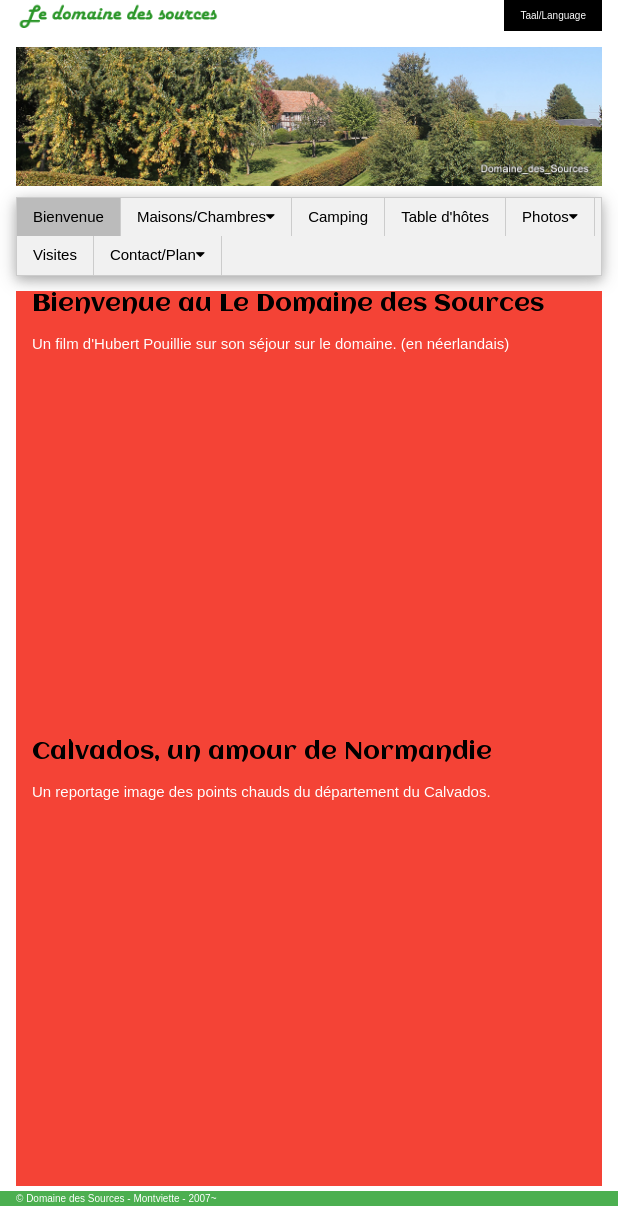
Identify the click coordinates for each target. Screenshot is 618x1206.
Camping (338, 216)
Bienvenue (68, 216)
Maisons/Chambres (206, 216)
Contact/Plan (157, 254)
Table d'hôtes (445, 216)
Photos (550, 216)
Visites (55, 254)
